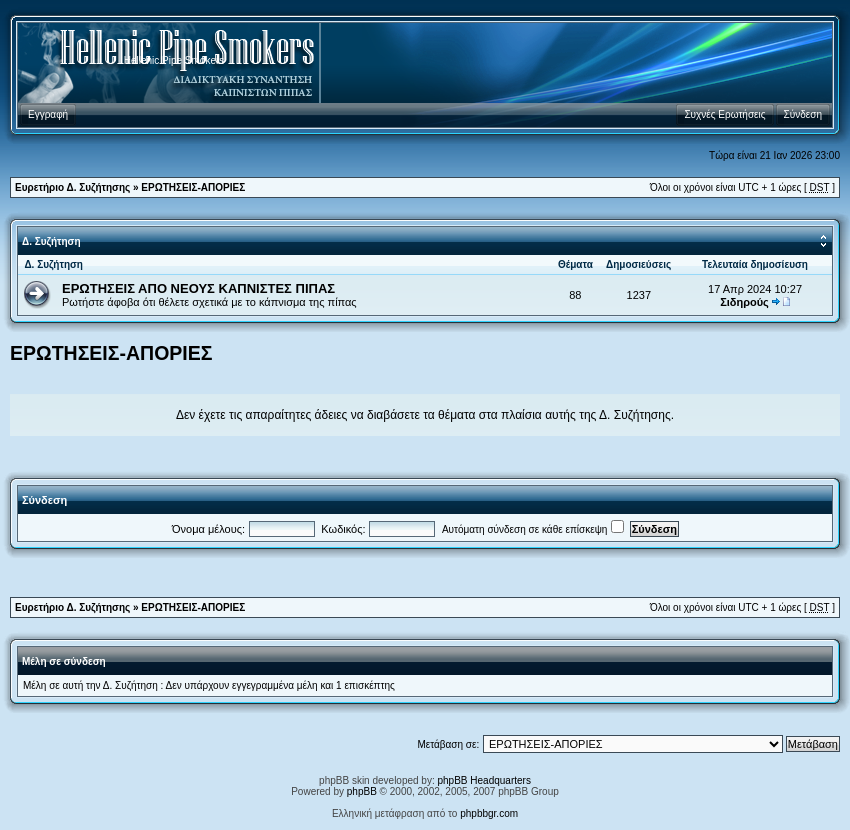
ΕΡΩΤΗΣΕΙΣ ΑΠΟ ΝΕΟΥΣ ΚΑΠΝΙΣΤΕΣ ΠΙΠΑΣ (198, 288)
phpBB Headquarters (484, 780)
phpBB (362, 791)
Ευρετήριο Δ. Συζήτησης (72, 187)
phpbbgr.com (489, 813)
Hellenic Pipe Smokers (174, 60)
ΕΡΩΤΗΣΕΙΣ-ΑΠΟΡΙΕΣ (193, 187)
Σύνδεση (44, 500)
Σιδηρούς (744, 302)
